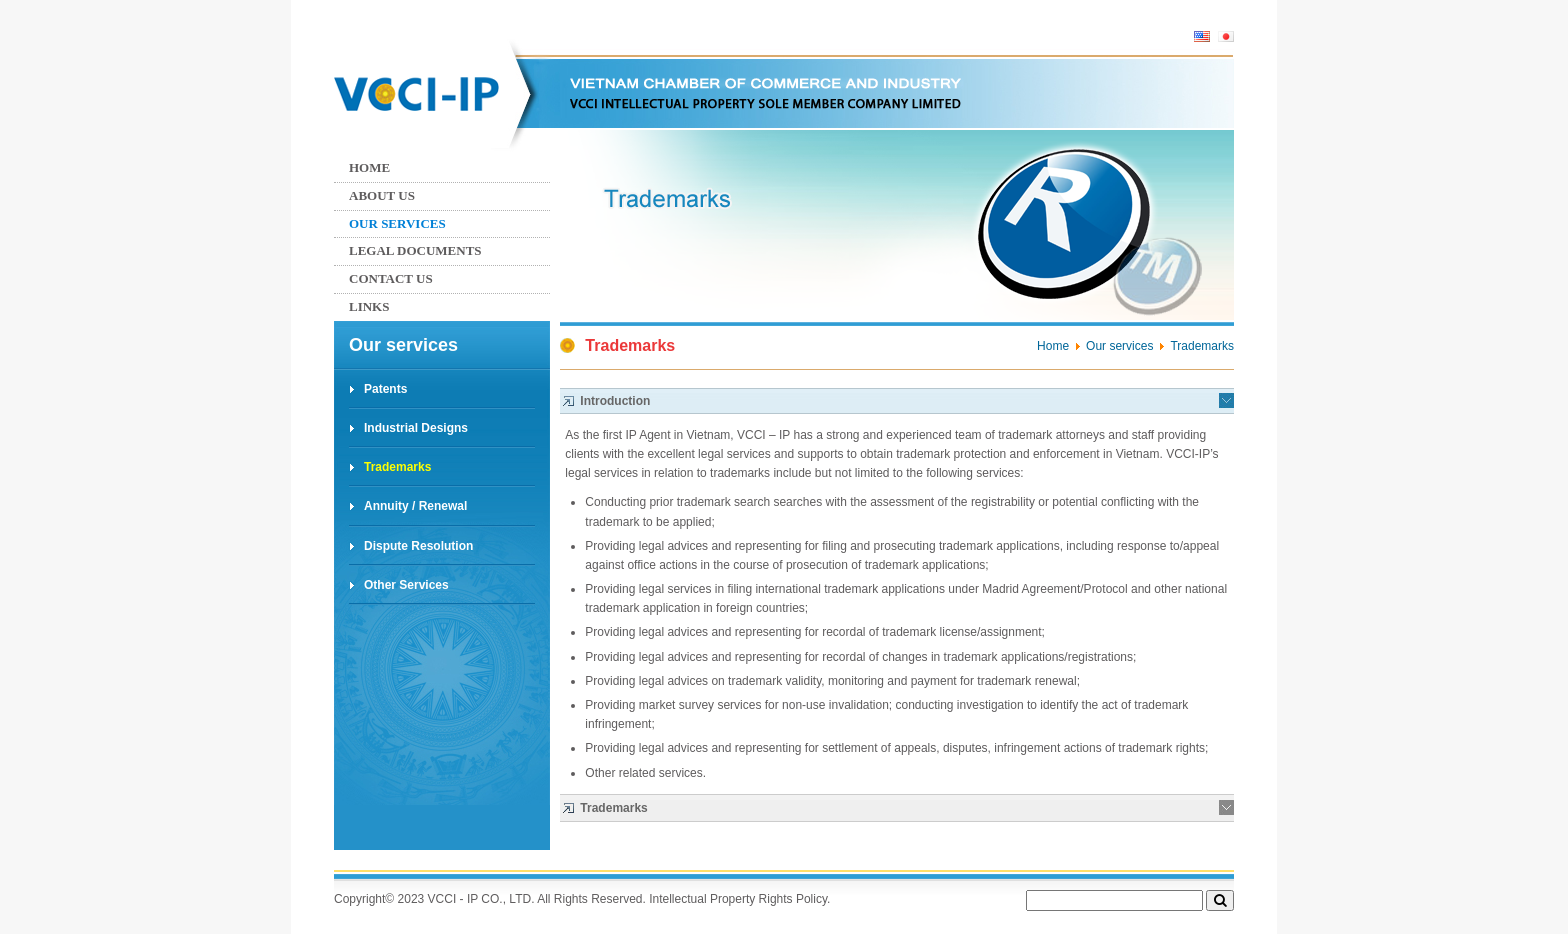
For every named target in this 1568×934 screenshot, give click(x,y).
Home (369, 167)
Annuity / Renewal (415, 506)
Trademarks (397, 467)
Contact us (391, 278)
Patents (385, 389)
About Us (382, 195)
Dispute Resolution (418, 546)
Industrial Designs (416, 428)
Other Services (406, 585)
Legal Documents (415, 250)
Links (369, 306)
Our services (397, 223)
